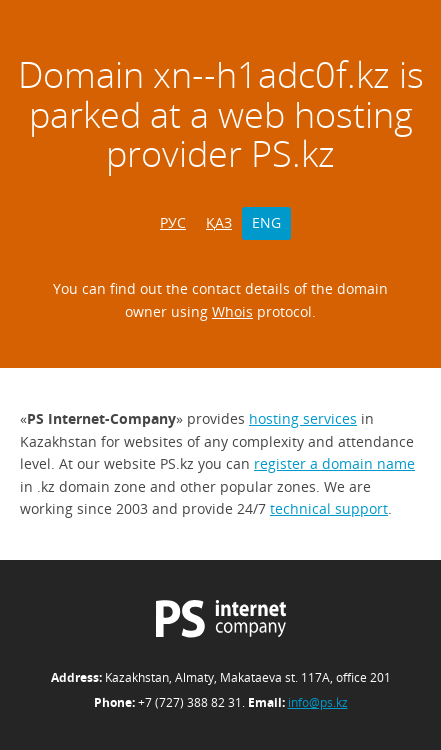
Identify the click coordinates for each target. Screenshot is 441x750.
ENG (266, 222)
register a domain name (334, 463)
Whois (232, 311)
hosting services (303, 418)
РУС (173, 222)
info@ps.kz (318, 702)
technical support (329, 508)
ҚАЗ (219, 222)
